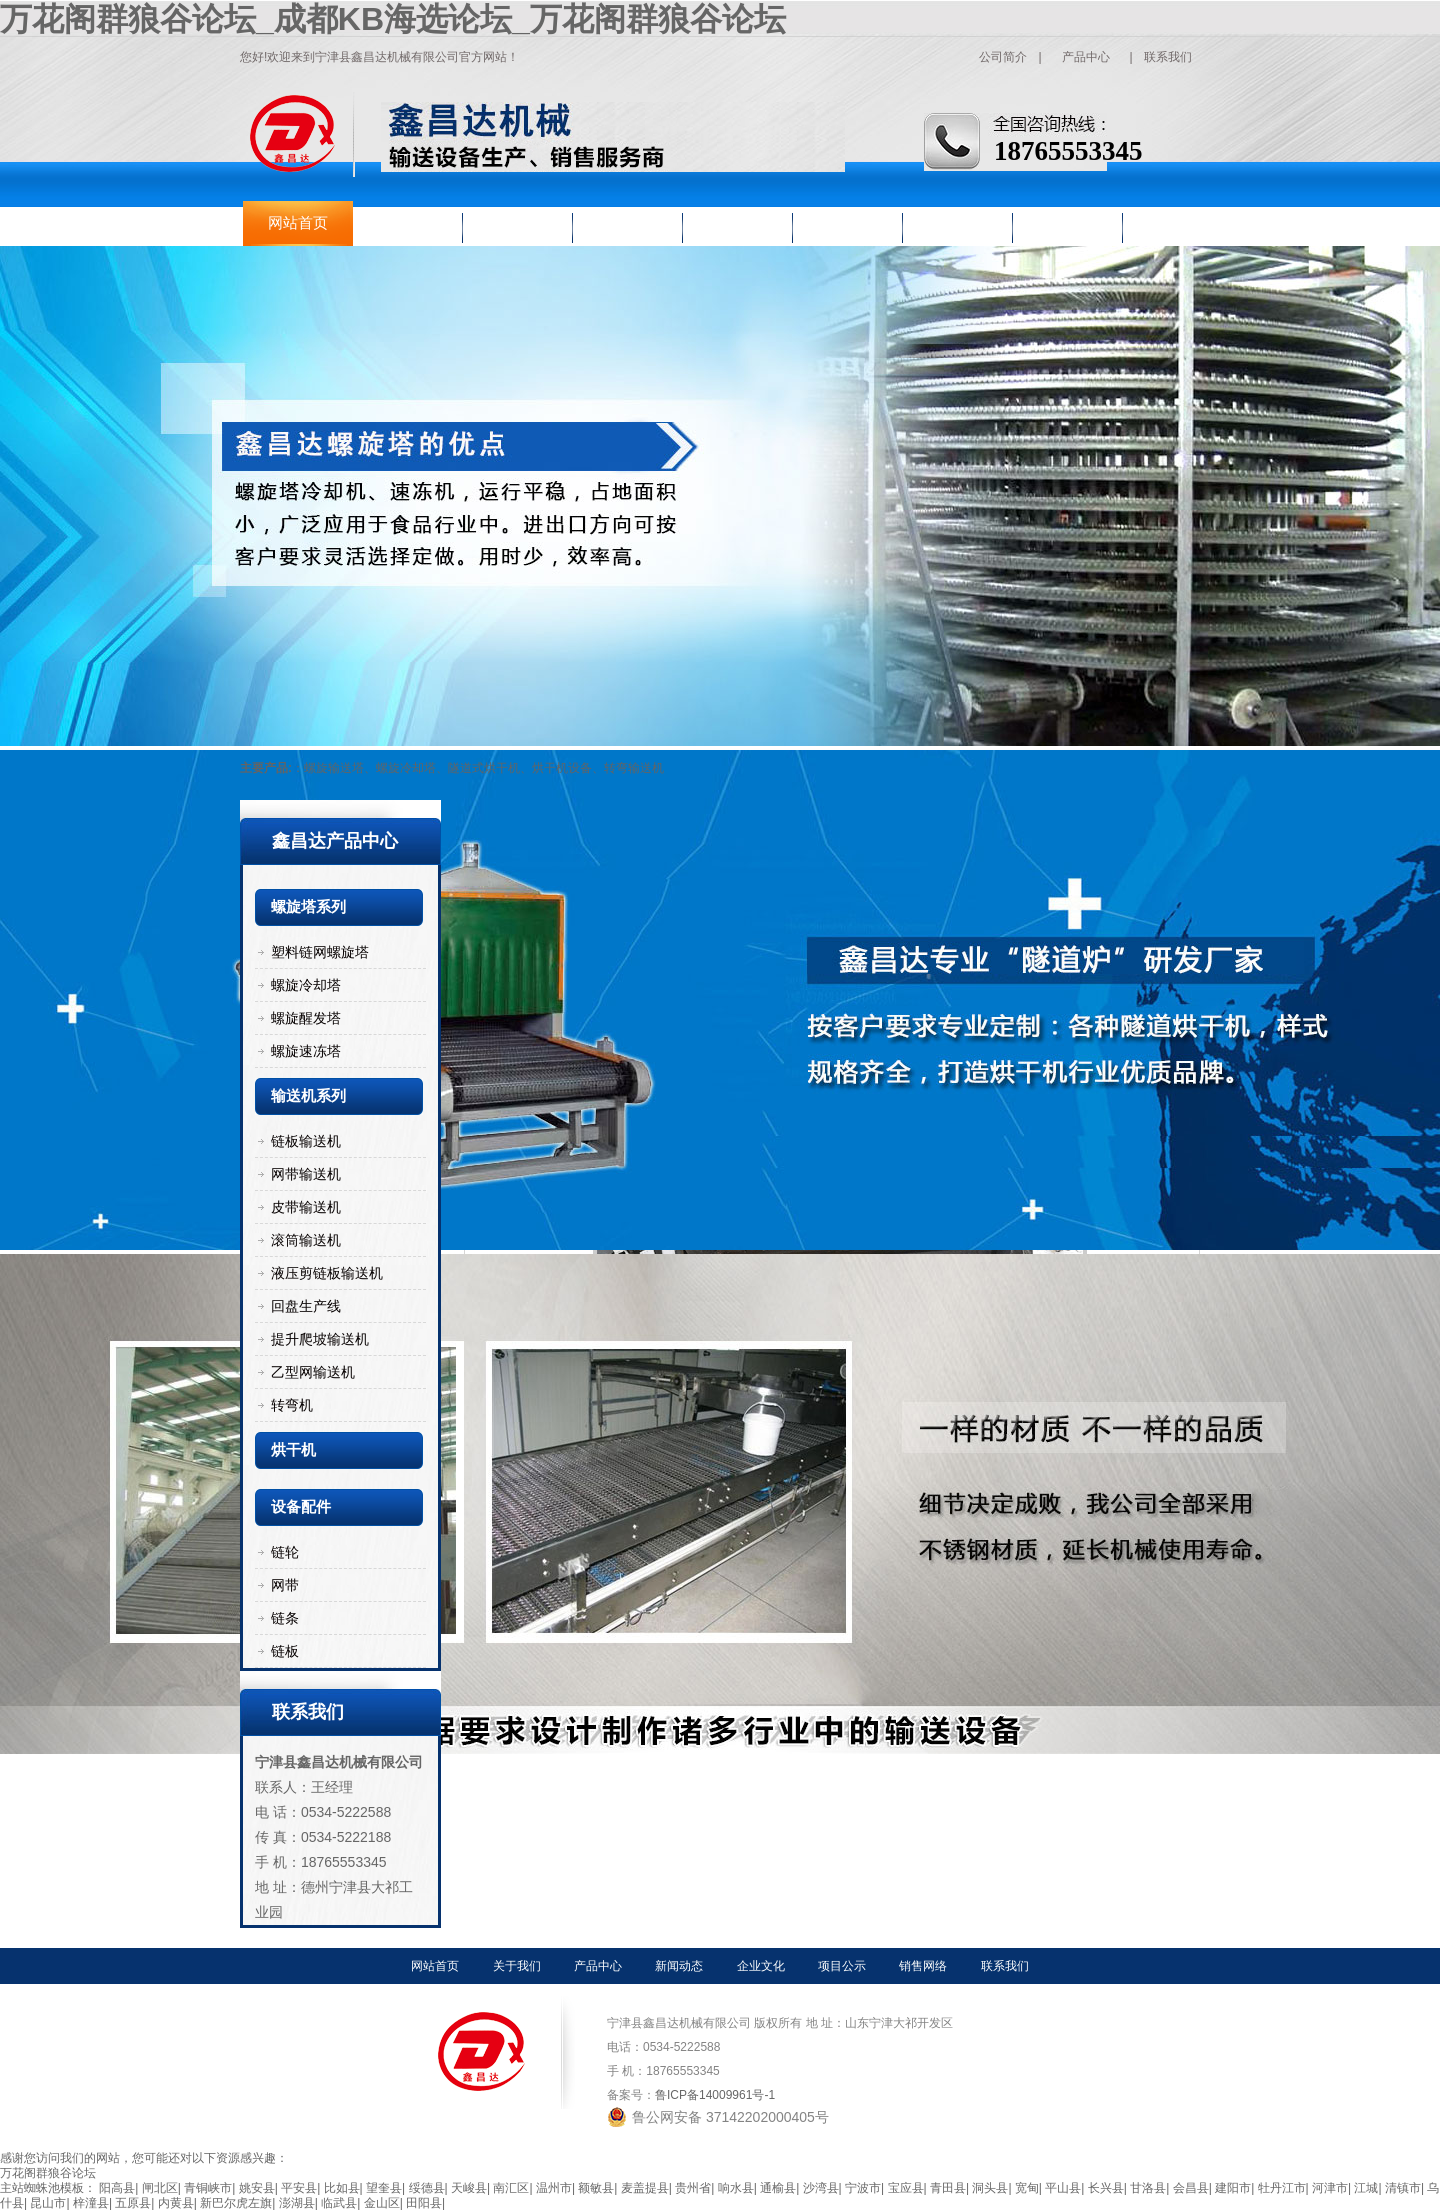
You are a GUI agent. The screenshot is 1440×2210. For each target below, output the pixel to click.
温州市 (554, 2188)
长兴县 (1106, 2188)
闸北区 (160, 2188)
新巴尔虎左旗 (236, 2203)
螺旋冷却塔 (306, 985)
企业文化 (738, 223)
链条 (285, 1618)
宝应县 (906, 2188)
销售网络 (958, 223)
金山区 (382, 2203)
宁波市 (863, 2188)
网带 (285, 1585)
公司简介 (1003, 57)
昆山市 (48, 2203)
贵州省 (693, 2188)
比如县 (342, 2188)
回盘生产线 (306, 1306)
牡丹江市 (1282, 2188)
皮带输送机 (306, 1207)
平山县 (1063, 2188)
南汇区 (511, 2188)
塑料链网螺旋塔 (320, 952)
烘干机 (293, 1450)
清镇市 (1403, 2188)
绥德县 (427, 2188)
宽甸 (1027, 2188)
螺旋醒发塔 (306, 1018)
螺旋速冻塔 (306, 1051)
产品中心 (1086, 57)
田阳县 (424, 2203)
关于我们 (408, 223)
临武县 (339, 2203)
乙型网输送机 (313, 1372)
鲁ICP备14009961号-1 (715, 2095)
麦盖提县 (645, 2188)
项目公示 (848, 223)
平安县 (299, 2188)
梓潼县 (91, 2203)
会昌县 (1191, 2188)
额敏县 (596, 2188)
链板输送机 (306, 1141)
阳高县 (117, 2188)
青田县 (948, 2188)
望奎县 (384, 2188)
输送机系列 (308, 1096)
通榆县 (778, 2188)
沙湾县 (821, 2188)
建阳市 (1233, 2188)
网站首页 (298, 223)
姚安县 (257, 2188)
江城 (1366, 2188)
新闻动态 (628, 223)
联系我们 (1168, 57)
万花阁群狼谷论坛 (48, 2173)
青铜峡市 (208, 2188)
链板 (285, 1651)
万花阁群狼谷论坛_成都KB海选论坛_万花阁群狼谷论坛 (393, 19)
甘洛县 (1148, 2188)
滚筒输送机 (306, 1240)
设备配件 (301, 1507)
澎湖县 (297, 2203)
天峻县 (469, 2188)
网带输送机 (306, 1174)
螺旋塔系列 (308, 907)
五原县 (133, 2203)
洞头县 (990, 2188)
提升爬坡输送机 (320, 1339)
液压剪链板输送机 (327, 1273)
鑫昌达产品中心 (335, 841)
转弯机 (292, 1405)
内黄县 (176, 2203)
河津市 (1330, 2188)
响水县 (736, 2188)
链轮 (285, 1552)
